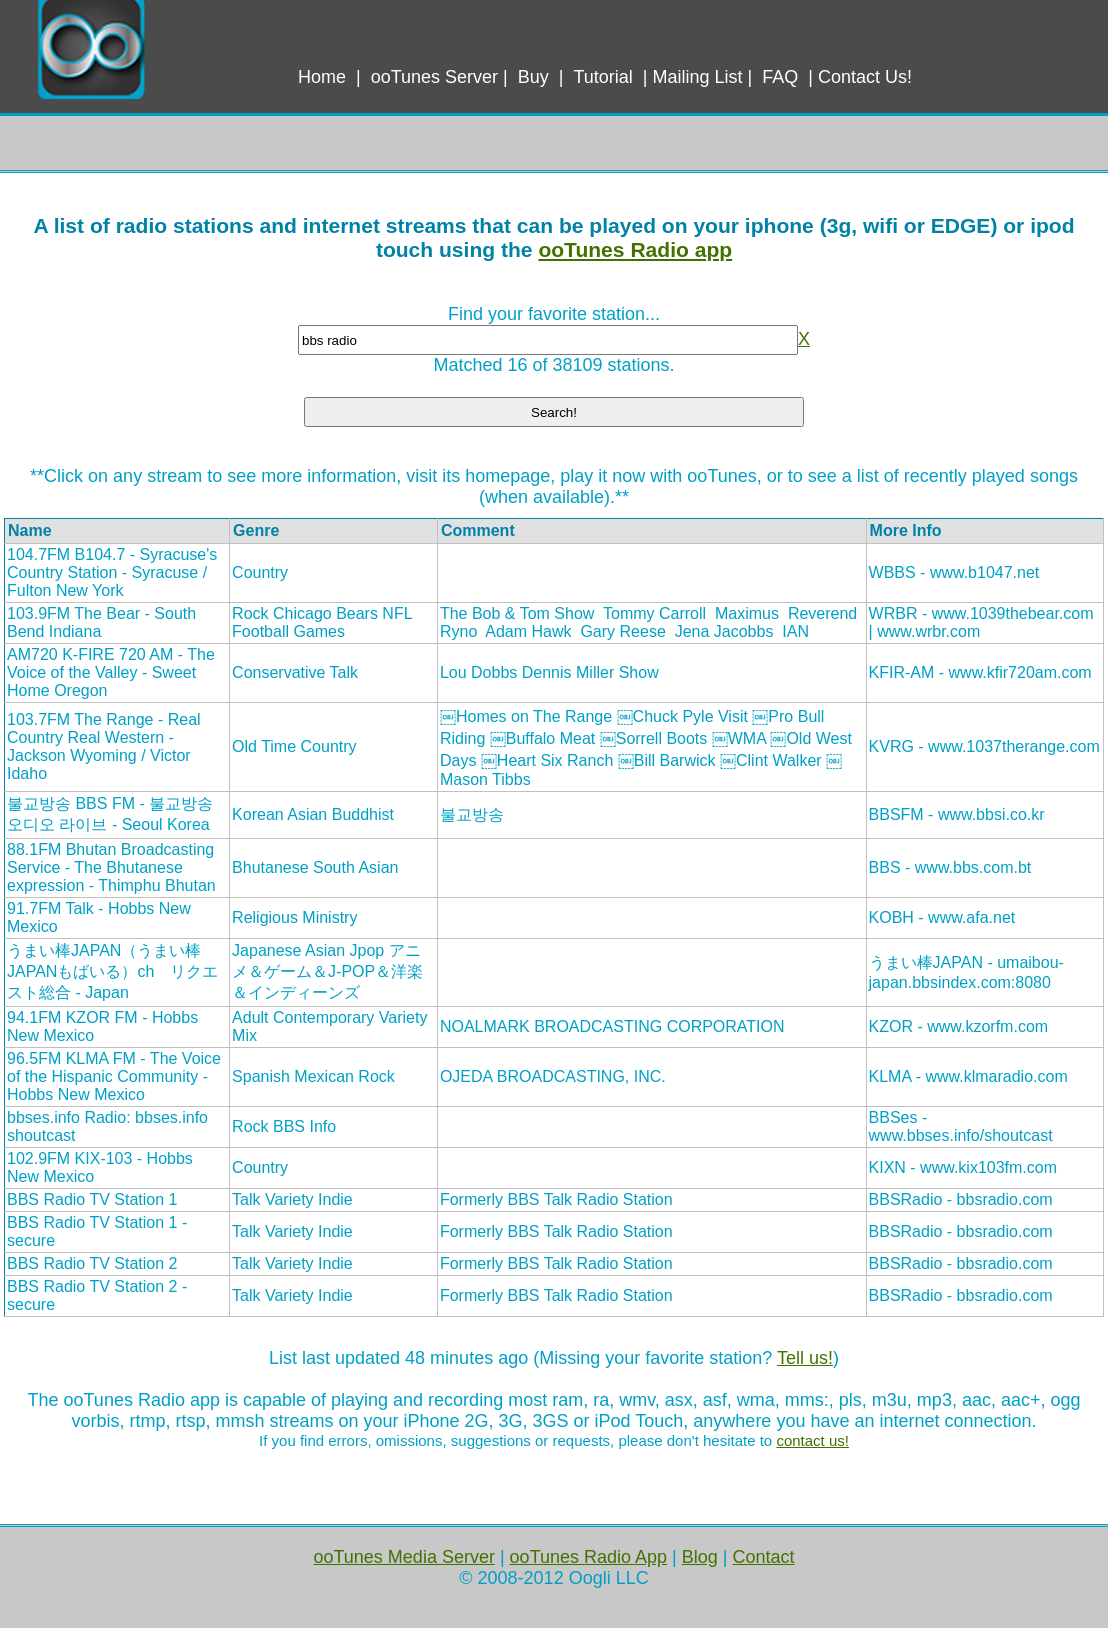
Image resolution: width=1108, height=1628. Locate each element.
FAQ (780, 77)
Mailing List (698, 77)
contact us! (812, 1440)
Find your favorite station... (554, 314)
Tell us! (805, 1358)
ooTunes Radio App (588, 1557)
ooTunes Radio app (635, 249)
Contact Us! (865, 77)
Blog (700, 1557)
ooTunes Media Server (403, 1557)
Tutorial (602, 77)
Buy (533, 77)
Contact (763, 1557)
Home (322, 77)
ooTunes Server (434, 77)
